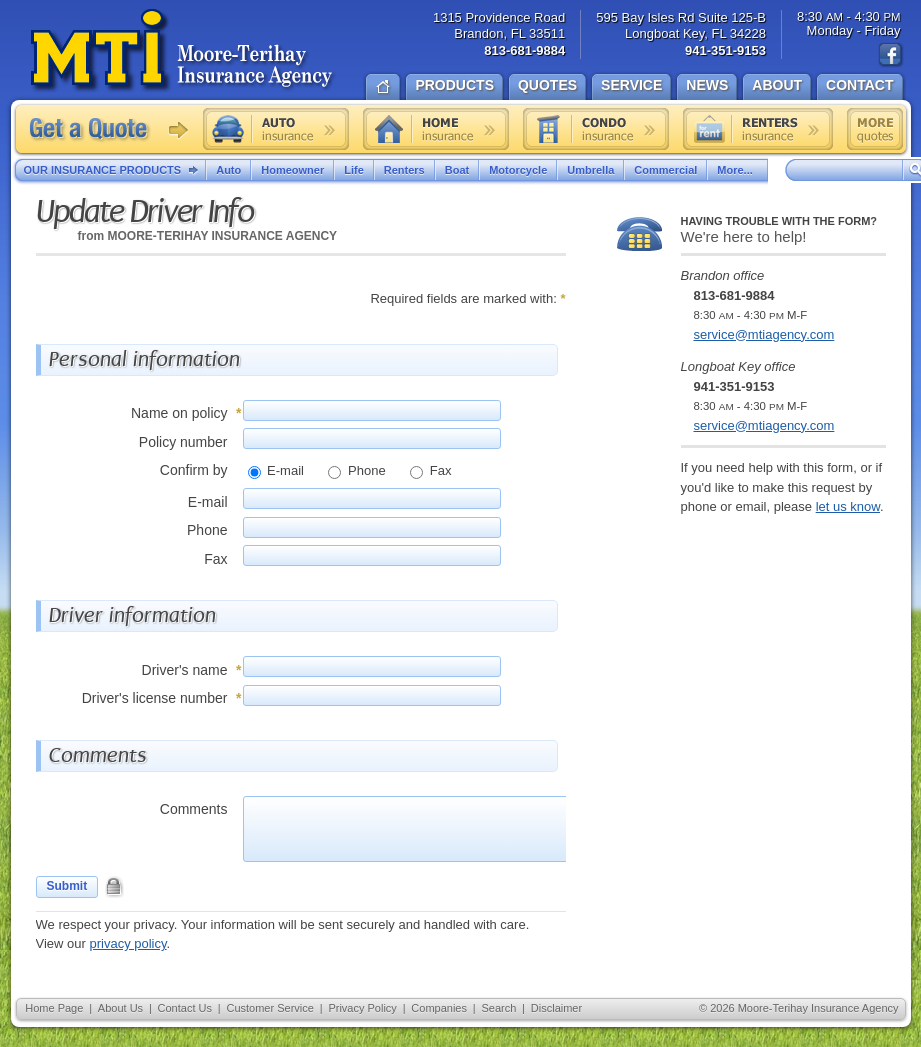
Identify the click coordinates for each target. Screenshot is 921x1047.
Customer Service (269, 1008)
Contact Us (185, 1008)
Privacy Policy (362, 1008)
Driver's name (185, 670)
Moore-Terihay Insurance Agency (183, 51)
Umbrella (590, 170)
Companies (439, 1008)
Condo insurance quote (596, 129)
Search (498, 1008)
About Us (120, 1008)
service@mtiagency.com (764, 334)
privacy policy (127, 943)
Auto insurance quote (276, 129)
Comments (194, 809)
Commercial (665, 170)
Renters (404, 170)
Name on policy (179, 413)
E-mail (284, 470)
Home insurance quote (436, 129)
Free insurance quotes (875, 129)
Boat (457, 170)
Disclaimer (556, 1008)
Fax (438, 470)
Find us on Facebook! (891, 55)
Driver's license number (155, 698)
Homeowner (292, 170)
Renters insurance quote (758, 129)
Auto (228, 170)
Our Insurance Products (115, 171)
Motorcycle (518, 170)
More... (737, 170)
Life (354, 170)
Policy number (183, 442)
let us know (848, 506)
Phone (364, 470)
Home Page (54, 1008)
